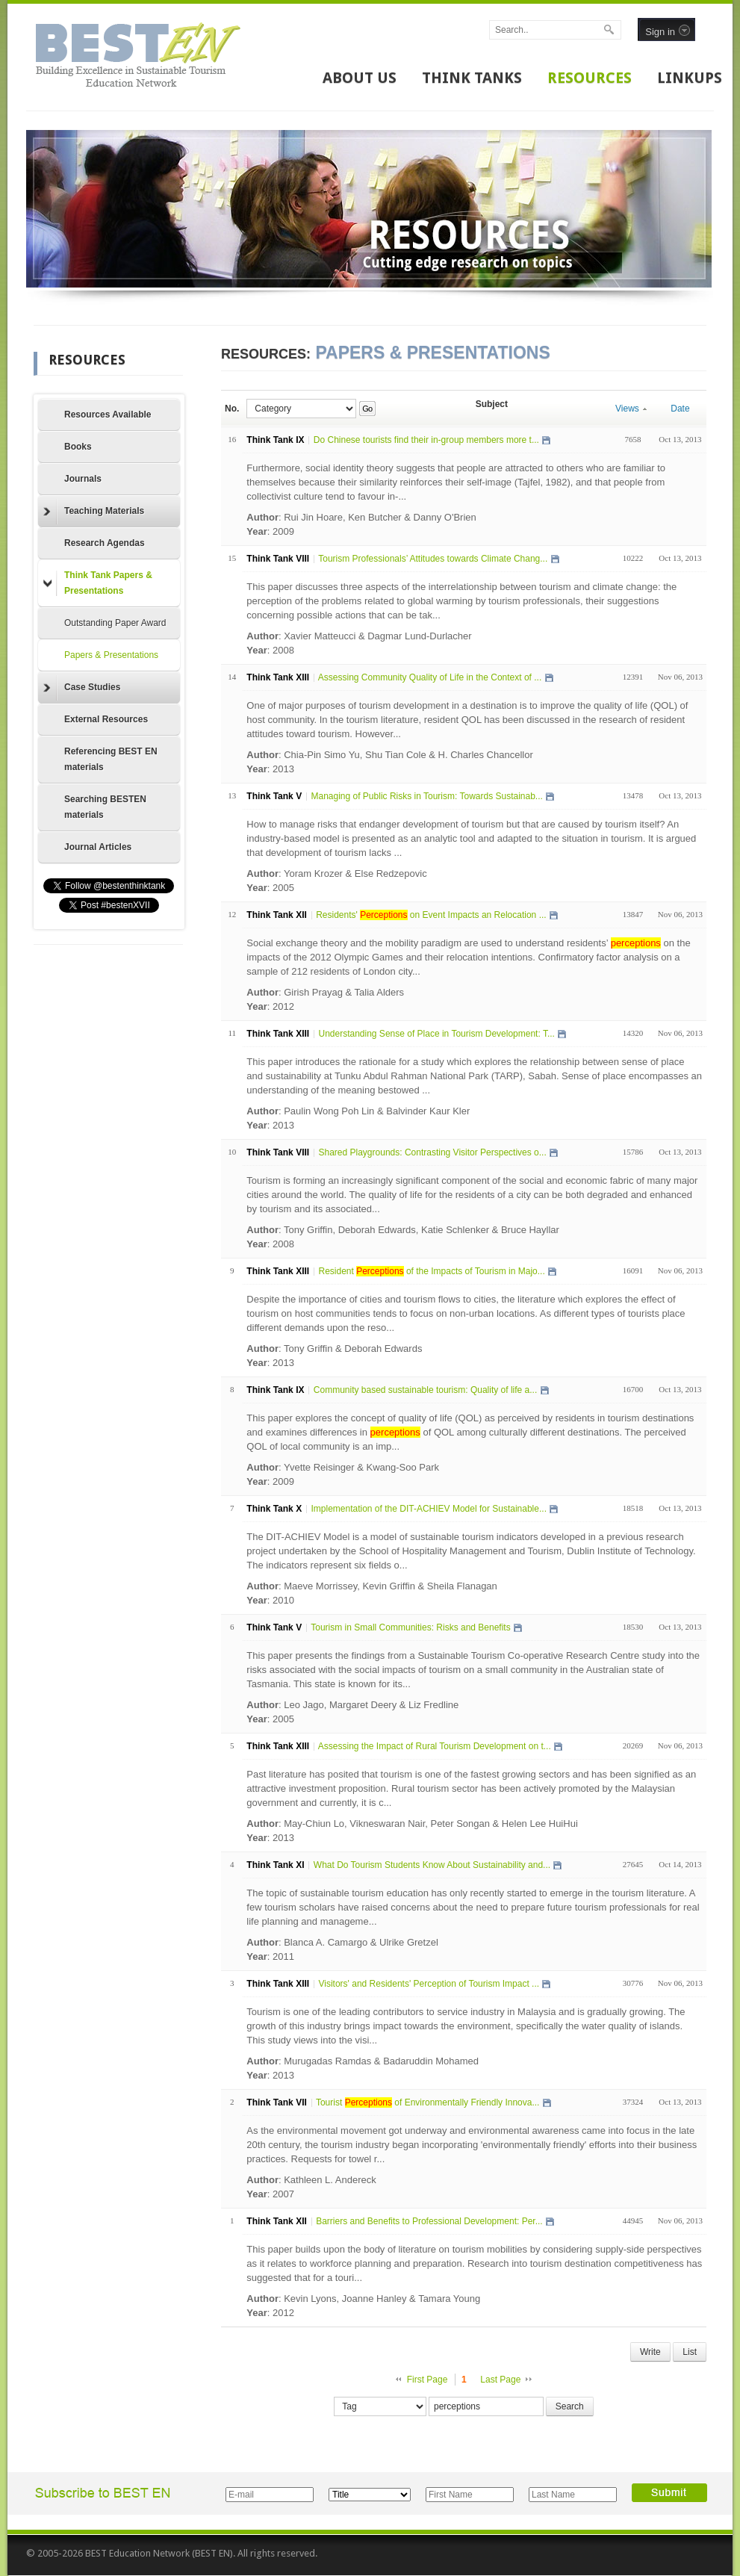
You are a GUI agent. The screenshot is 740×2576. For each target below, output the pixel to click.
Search (570, 2406)
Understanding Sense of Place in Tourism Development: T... (436, 1033)
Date (680, 408)
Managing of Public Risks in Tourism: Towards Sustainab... (426, 796)
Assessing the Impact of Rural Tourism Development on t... (434, 1746)
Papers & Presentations (111, 655)
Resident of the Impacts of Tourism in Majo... (431, 1271)
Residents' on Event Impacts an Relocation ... (431, 915)
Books (78, 446)
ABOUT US (360, 78)
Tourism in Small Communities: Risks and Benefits (410, 1627)
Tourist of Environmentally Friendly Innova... (428, 2102)
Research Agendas (104, 543)
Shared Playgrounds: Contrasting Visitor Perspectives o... (432, 1152)
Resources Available (108, 414)
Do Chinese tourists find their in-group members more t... (426, 440)
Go (367, 408)
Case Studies (81, 688)
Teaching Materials (93, 511)
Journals (83, 479)
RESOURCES (589, 78)
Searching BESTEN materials (105, 807)
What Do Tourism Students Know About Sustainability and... (432, 1865)
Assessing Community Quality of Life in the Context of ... (429, 677)
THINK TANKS (472, 78)
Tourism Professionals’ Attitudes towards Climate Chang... (432, 558)
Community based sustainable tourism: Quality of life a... (425, 1390)
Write (650, 2352)
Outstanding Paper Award (115, 623)
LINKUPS (689, 78)
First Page (427, 2379)
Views (631, 408)
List (690, 2352)
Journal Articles (97, 847)
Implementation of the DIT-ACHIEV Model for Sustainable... (428, 1508)
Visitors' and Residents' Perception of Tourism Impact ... (428, 1983)
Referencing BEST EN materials (111, 759)
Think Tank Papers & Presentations (97, 583)
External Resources (106, 719)
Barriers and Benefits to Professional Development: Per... (429, 2221)
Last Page (500, 2379)
